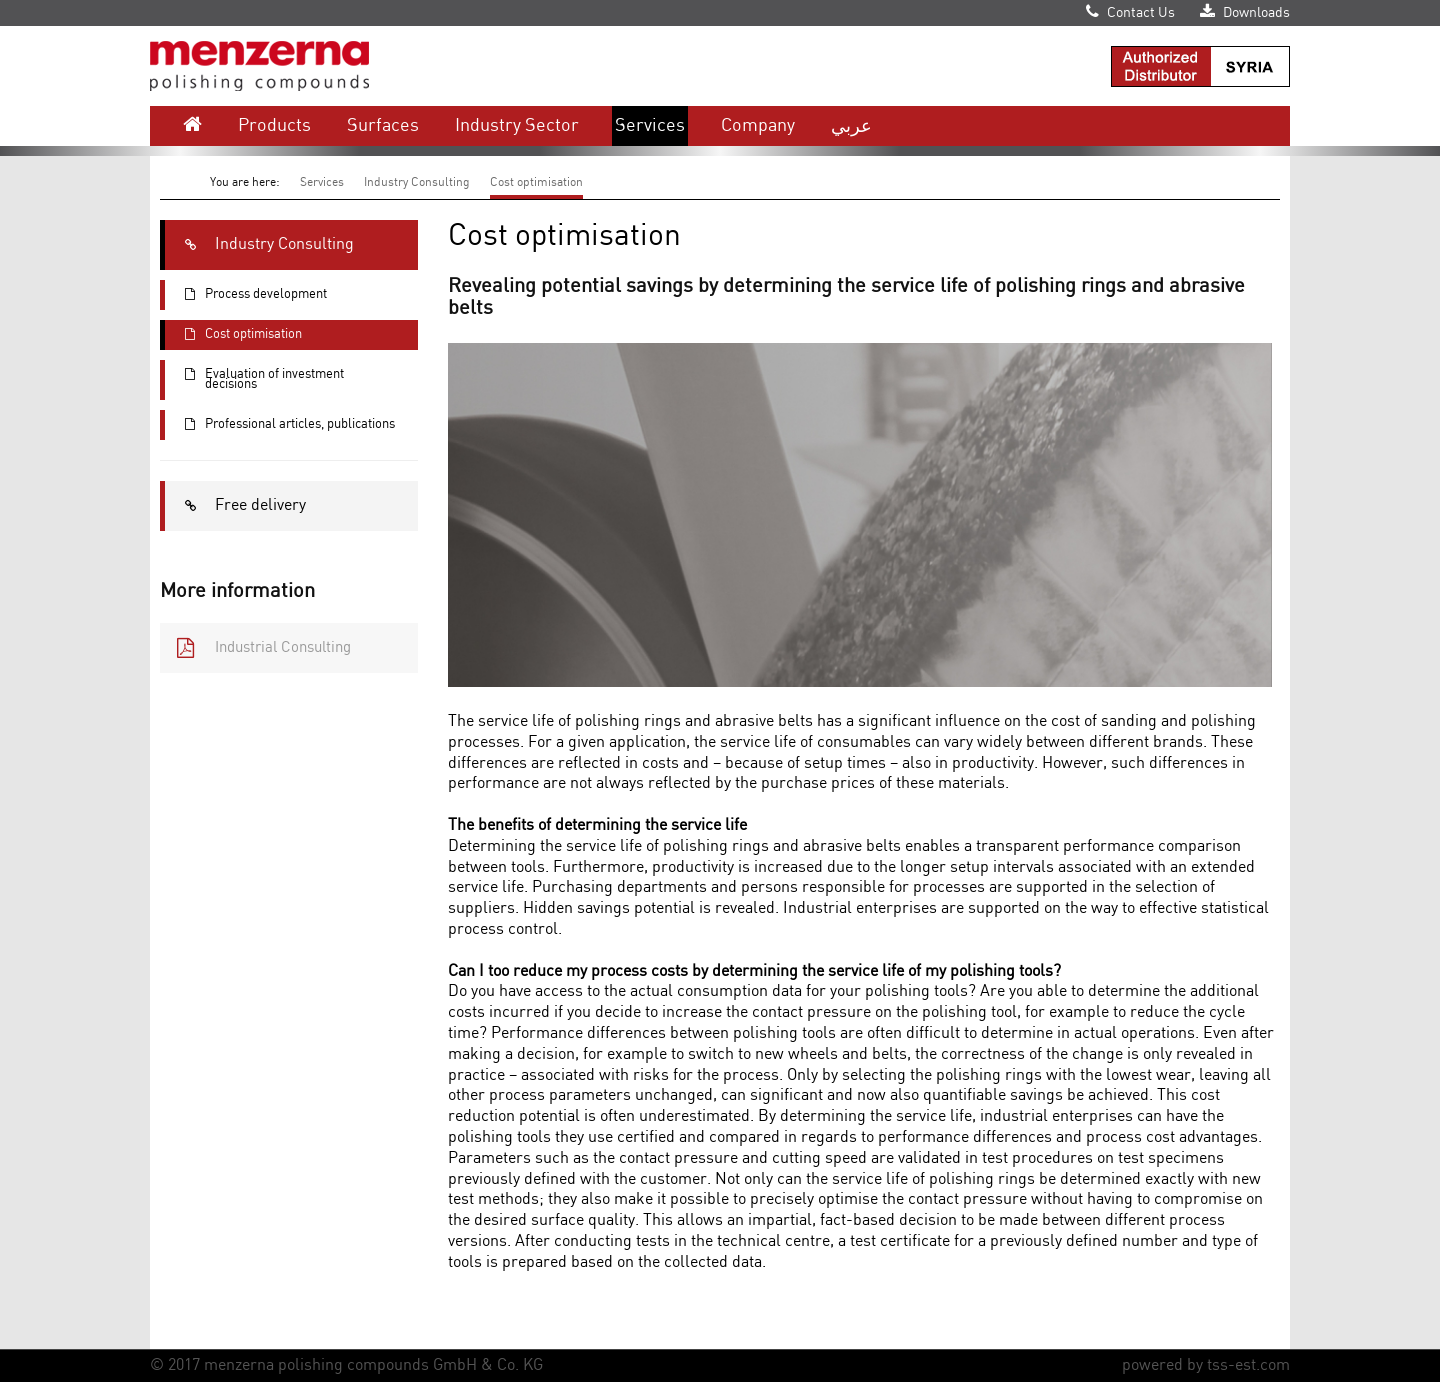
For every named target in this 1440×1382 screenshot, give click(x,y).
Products (274, 125)
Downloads (1245, 13)
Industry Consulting (417, 182)
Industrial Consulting (255, 648)
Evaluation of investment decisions (254, 380)
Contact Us (1130, 13)
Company (758, 125)
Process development (246, 295)
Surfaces (383, 125)
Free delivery (235, 506)
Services (650, 125)
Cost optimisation (536, 182)
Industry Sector (517, 125)
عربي (851, 126)
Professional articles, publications (280, 425)
